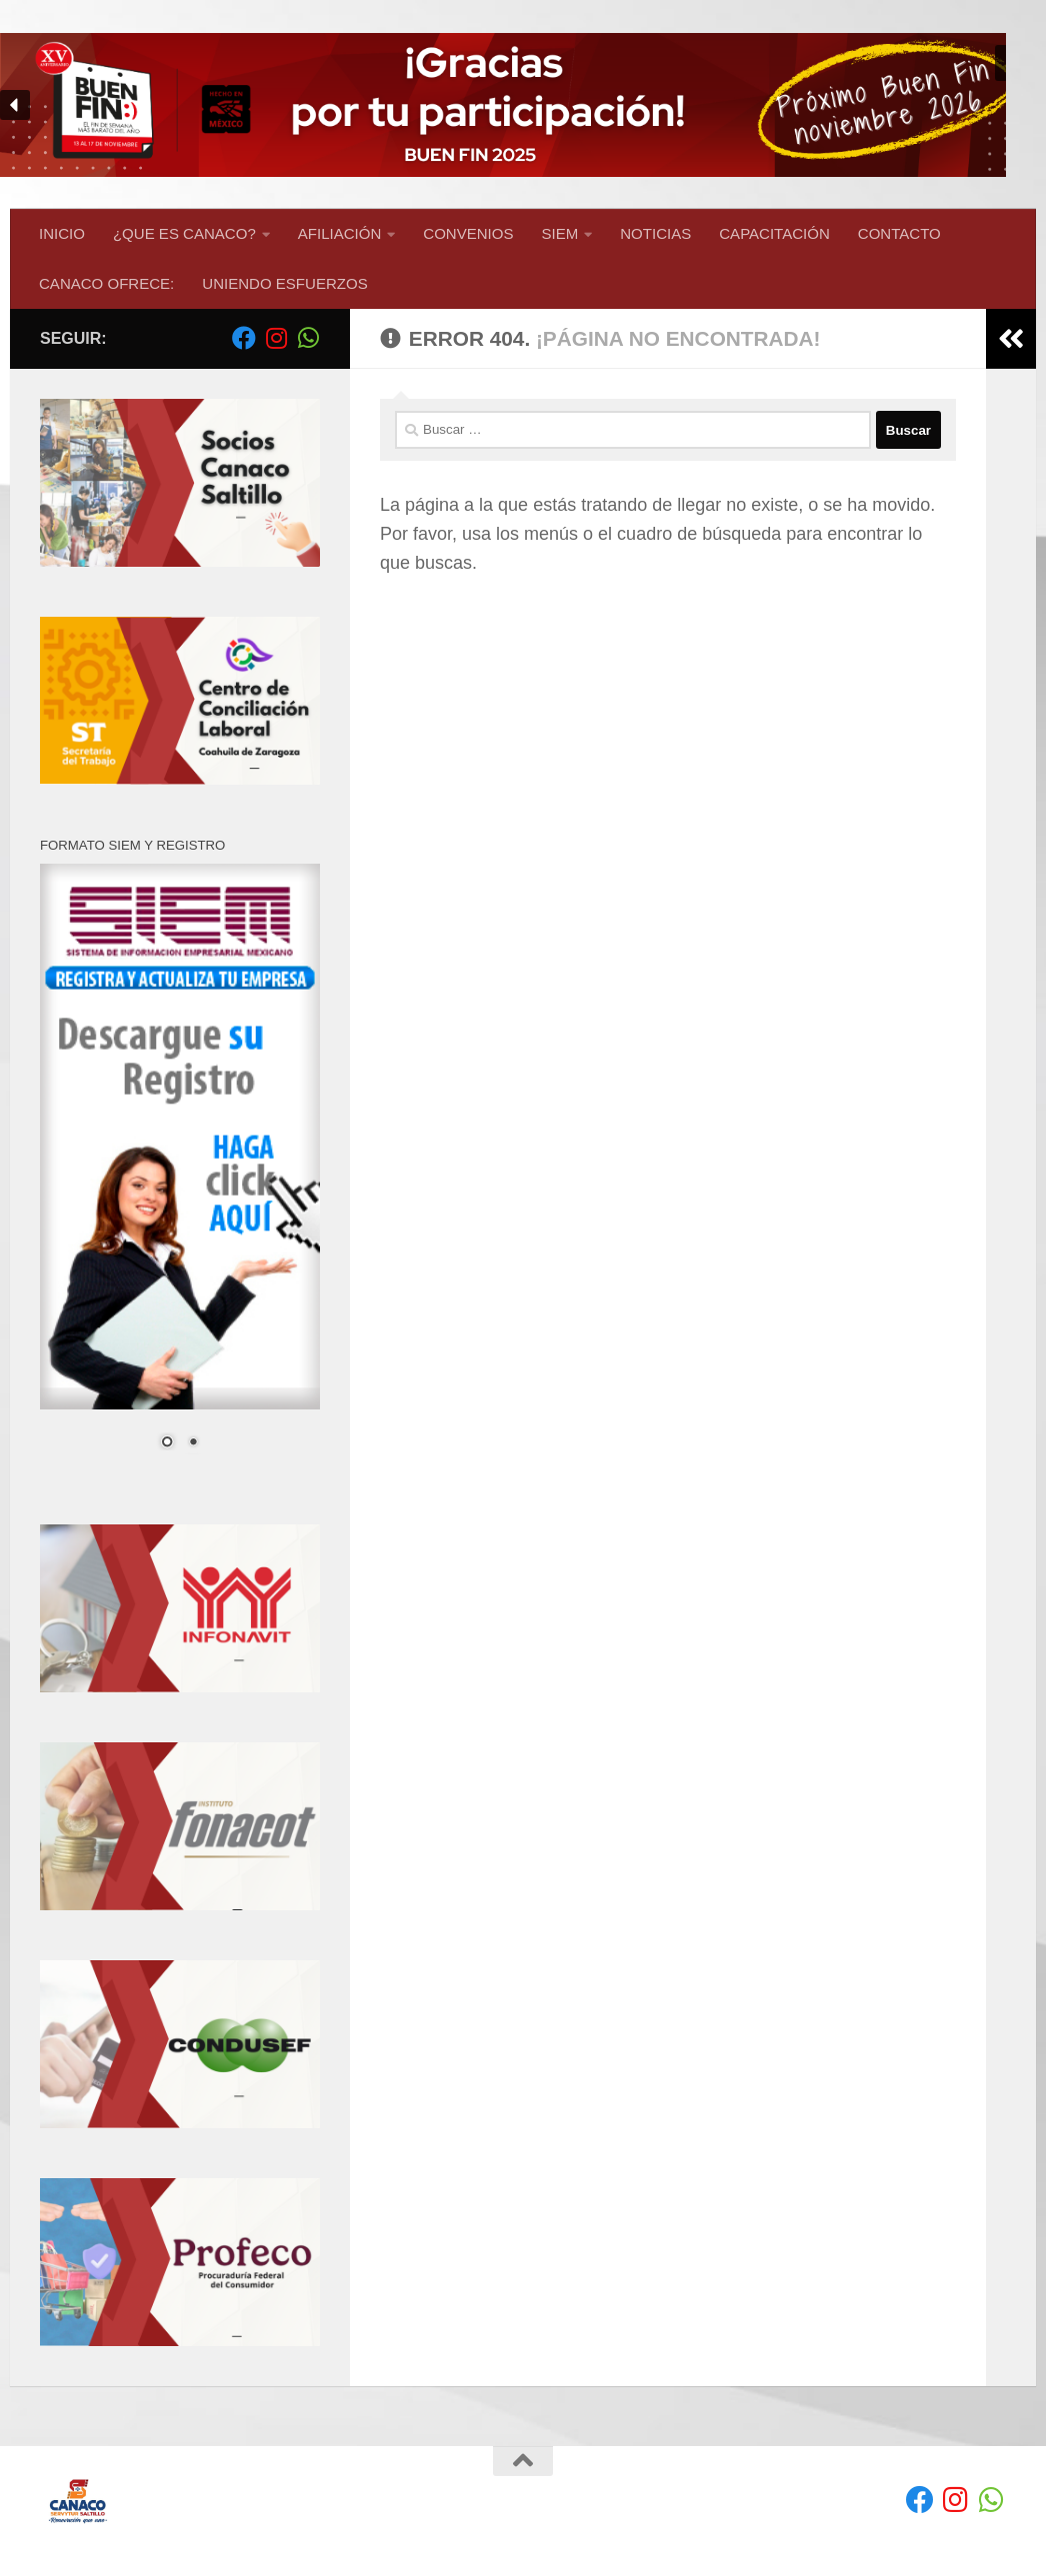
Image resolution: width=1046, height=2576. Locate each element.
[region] (523, 104)
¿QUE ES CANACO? (184, 233)
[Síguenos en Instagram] (276, 338)
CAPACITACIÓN (774, 233)
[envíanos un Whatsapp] (308, 338)
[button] (523, 104)
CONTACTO (899, 233)
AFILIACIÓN (340, 233)
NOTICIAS (655, 233)
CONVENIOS (468, 233)
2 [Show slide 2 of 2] (193, 1443)
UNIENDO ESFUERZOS (284, 283)
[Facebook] (244, 338)
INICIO (62, 233)
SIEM (560, 233)
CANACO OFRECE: (106, 283)
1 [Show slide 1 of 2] (167, 1443)
